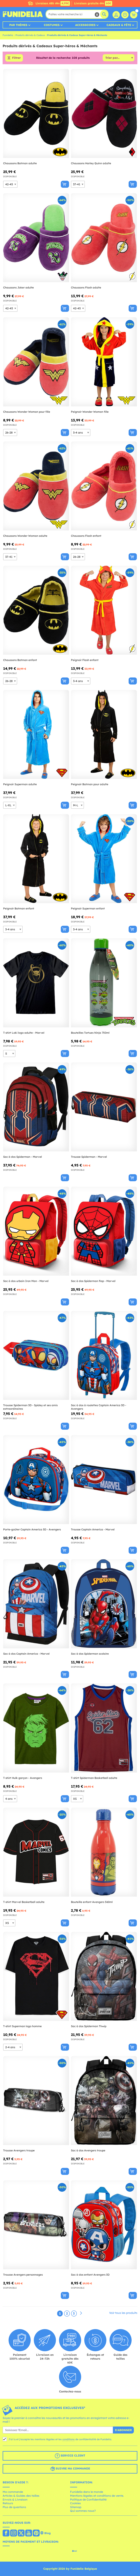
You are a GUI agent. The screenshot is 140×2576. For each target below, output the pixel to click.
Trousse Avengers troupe (19, 2150)
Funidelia (8, 35)
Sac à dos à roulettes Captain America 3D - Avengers (98, 1407)
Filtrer (16, 58)
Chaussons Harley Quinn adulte (91, 163)
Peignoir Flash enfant (84, 660)
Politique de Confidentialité (88, 2499)
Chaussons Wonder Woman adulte (25, 536)
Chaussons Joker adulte (18, 287)
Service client (70, 2455)
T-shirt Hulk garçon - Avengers (22, 1778)
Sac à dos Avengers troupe (88, 2150)
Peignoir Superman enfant (88, 908)
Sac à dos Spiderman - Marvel (22, 1157)
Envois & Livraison (15, 2499)
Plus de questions (14, 2507)
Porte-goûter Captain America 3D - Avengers (32, 1529)
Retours (8, 2503)
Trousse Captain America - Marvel (93, 1529)
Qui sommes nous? (83, 2511)
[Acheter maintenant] (65, 184)
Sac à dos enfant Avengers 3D (90, 2274)
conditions (68, 2439)
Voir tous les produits (123, 2313)
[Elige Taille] (10, 184)
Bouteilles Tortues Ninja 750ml (90, 1032)
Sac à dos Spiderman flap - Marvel (93, 1281)
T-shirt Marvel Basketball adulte (24, 1902)
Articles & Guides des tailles (21, 2495)
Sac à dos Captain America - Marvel (26, 1653)
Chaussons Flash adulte (86, 287)
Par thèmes (18, 25)
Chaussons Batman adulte (20, 163)
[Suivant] (81, 2313)
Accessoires (85, 25)
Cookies (75, 2503)
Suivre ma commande (70, 2468)
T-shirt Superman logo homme (22, 2026)
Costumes (52, 25)
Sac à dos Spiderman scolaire (90, 1653)
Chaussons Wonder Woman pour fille (26, 411)
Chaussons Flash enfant (86, 536)
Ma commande (13, 2492)
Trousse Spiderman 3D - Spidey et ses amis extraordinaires (30, 1407)
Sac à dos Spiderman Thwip (88, 2026)
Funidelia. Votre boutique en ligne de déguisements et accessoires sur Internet (23, 14)
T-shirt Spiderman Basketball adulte (94, 1778)
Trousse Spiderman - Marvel (89, 1157)
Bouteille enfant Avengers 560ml (92, 1902)
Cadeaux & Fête (119, 25)
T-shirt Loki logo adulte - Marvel (23, 1032)
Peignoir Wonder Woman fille (90, 411)
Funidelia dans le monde (86, 2492)
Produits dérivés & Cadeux (30, 35)
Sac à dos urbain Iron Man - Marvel (26, 1281)
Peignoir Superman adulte (20, 784)
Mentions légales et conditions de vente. (97, 2495)
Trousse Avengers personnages (23, 2274)
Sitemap (75, 2507)
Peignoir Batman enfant (18, 908)
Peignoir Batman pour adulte (89, 784)
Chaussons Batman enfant (20, 660)
